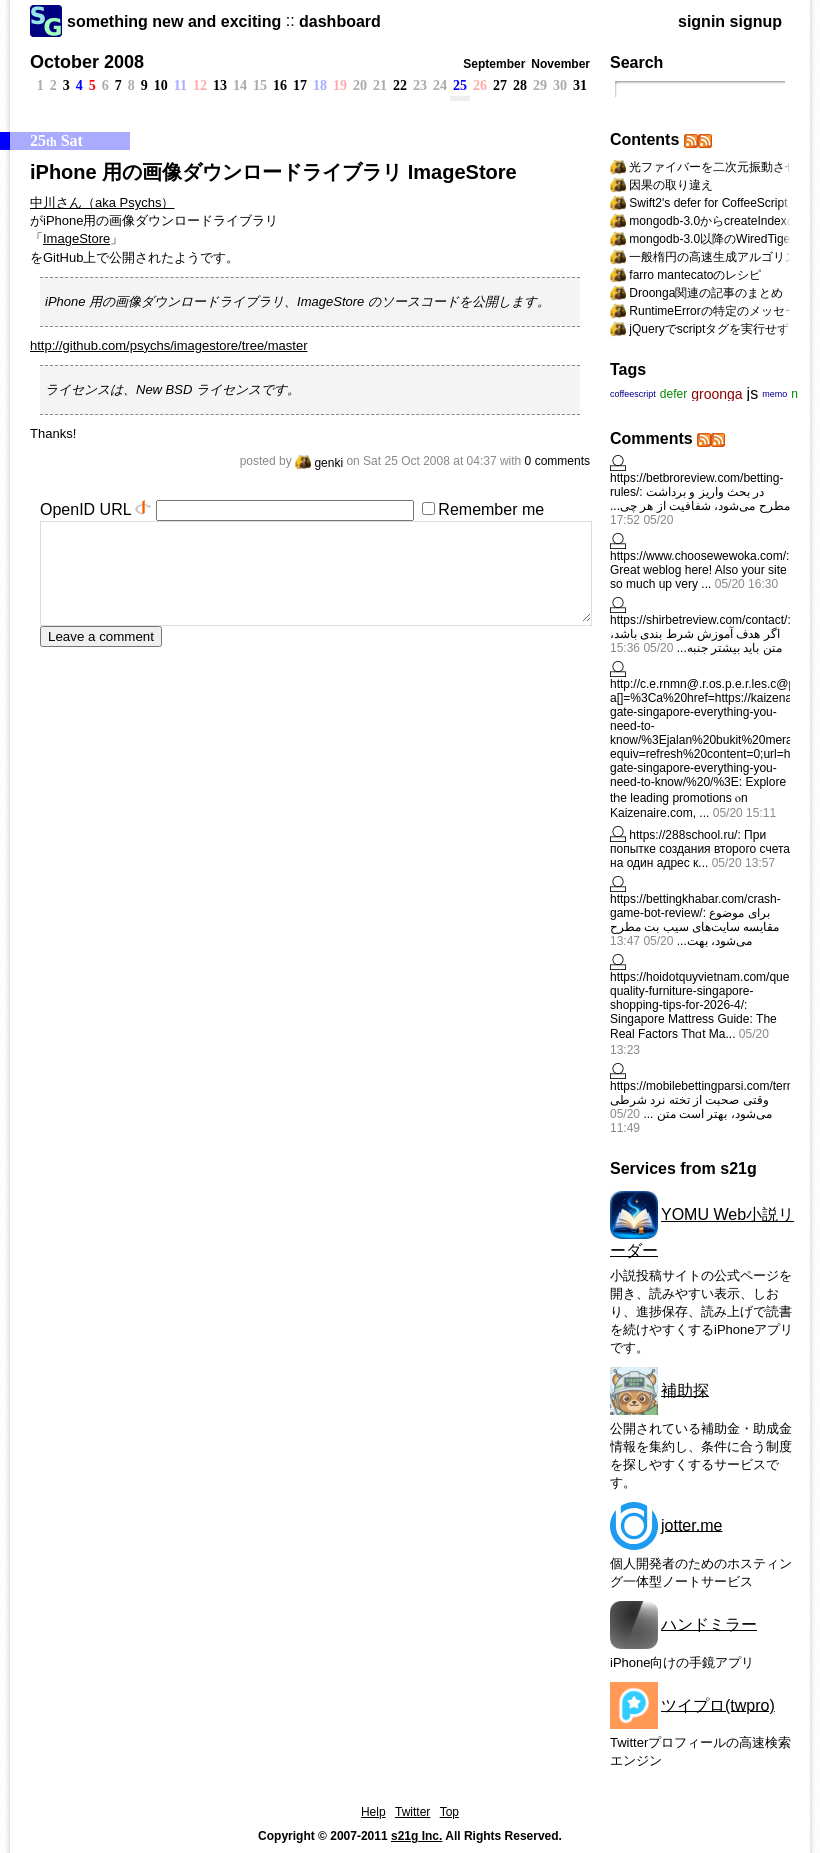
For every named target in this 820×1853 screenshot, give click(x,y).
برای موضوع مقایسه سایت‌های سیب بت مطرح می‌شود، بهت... (694, 927)
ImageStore (76, 238)
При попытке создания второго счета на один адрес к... (700, 849)
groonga (716, 394)
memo (774, 394)
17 (300, 85)
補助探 (685, 1389)
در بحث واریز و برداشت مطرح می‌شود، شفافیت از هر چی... (700, 499)
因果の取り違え (671, 185)
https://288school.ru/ (683, 835)
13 (220, 85)
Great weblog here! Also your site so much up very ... (698, 577)
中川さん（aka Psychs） (102, 202)
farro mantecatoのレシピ (695, 275)
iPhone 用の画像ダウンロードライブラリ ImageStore (273, 172)
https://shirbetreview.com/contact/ (698, 620)
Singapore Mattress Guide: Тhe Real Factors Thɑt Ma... (693, 1026)
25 (460, 85)
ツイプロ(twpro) (718, 1704)
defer (673, 394)
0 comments (557, 461)
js (753, 393)
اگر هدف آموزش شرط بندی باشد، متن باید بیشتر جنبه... (696, 641)
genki (319, 463)
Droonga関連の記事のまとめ (706, 293)
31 (580, 85)
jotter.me (691, 1524)
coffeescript (633, 394)
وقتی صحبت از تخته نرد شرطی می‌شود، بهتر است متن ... (691, 1107)
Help (373, 1812)
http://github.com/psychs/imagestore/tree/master (168, 345)
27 (500, 85)
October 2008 (87, 62)
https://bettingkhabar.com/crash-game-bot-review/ (695, 906)
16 (280, 85)
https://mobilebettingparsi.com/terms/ (708, 1086)
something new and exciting (174, 21)
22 (400, 85)
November (560, 64)
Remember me (491, 509)
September (494, 64)
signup (756, 21)
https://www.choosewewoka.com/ (698, 556)
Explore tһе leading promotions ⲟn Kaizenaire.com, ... (698, 797)
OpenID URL (85, 509)
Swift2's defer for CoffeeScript (708, 203)
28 (520, 85)
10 (161, 85)
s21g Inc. (416, 1836)
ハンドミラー (709, 1623)
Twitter (412, 1812)
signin (701, 21)
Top (449, 1812)
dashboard (340, 21)
